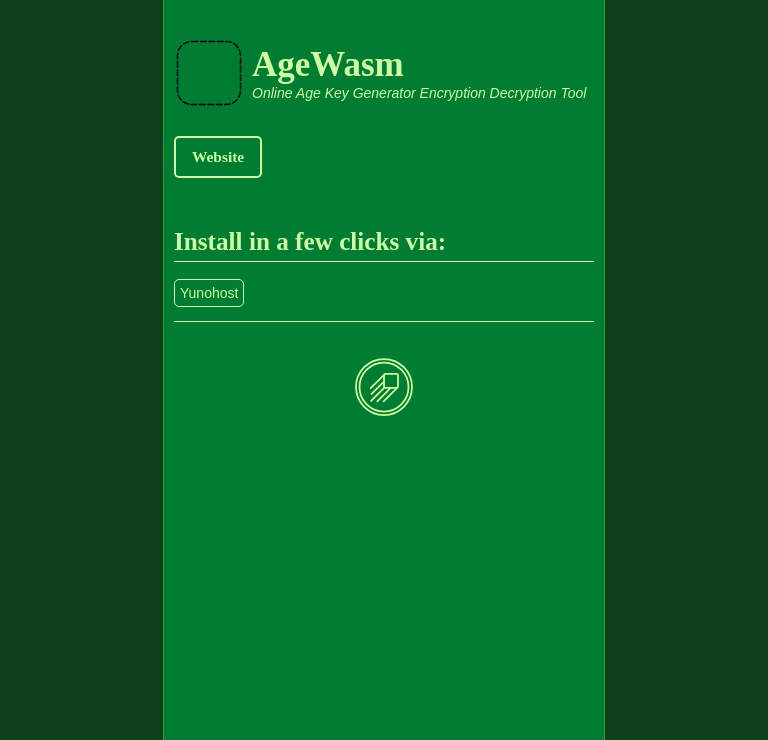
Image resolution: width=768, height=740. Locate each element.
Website (218, 156)
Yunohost (209, 293)
